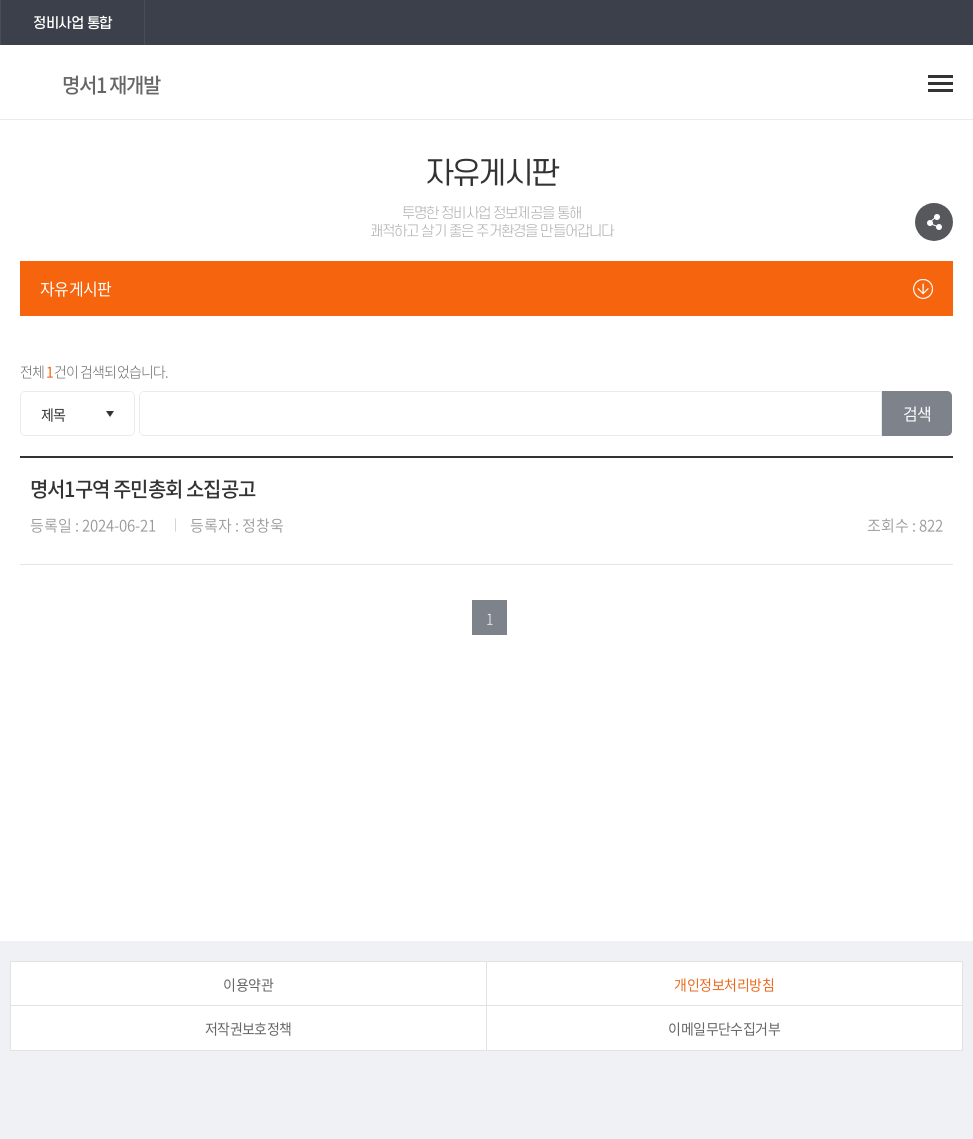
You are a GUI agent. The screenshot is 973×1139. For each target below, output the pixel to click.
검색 (917, 413)
